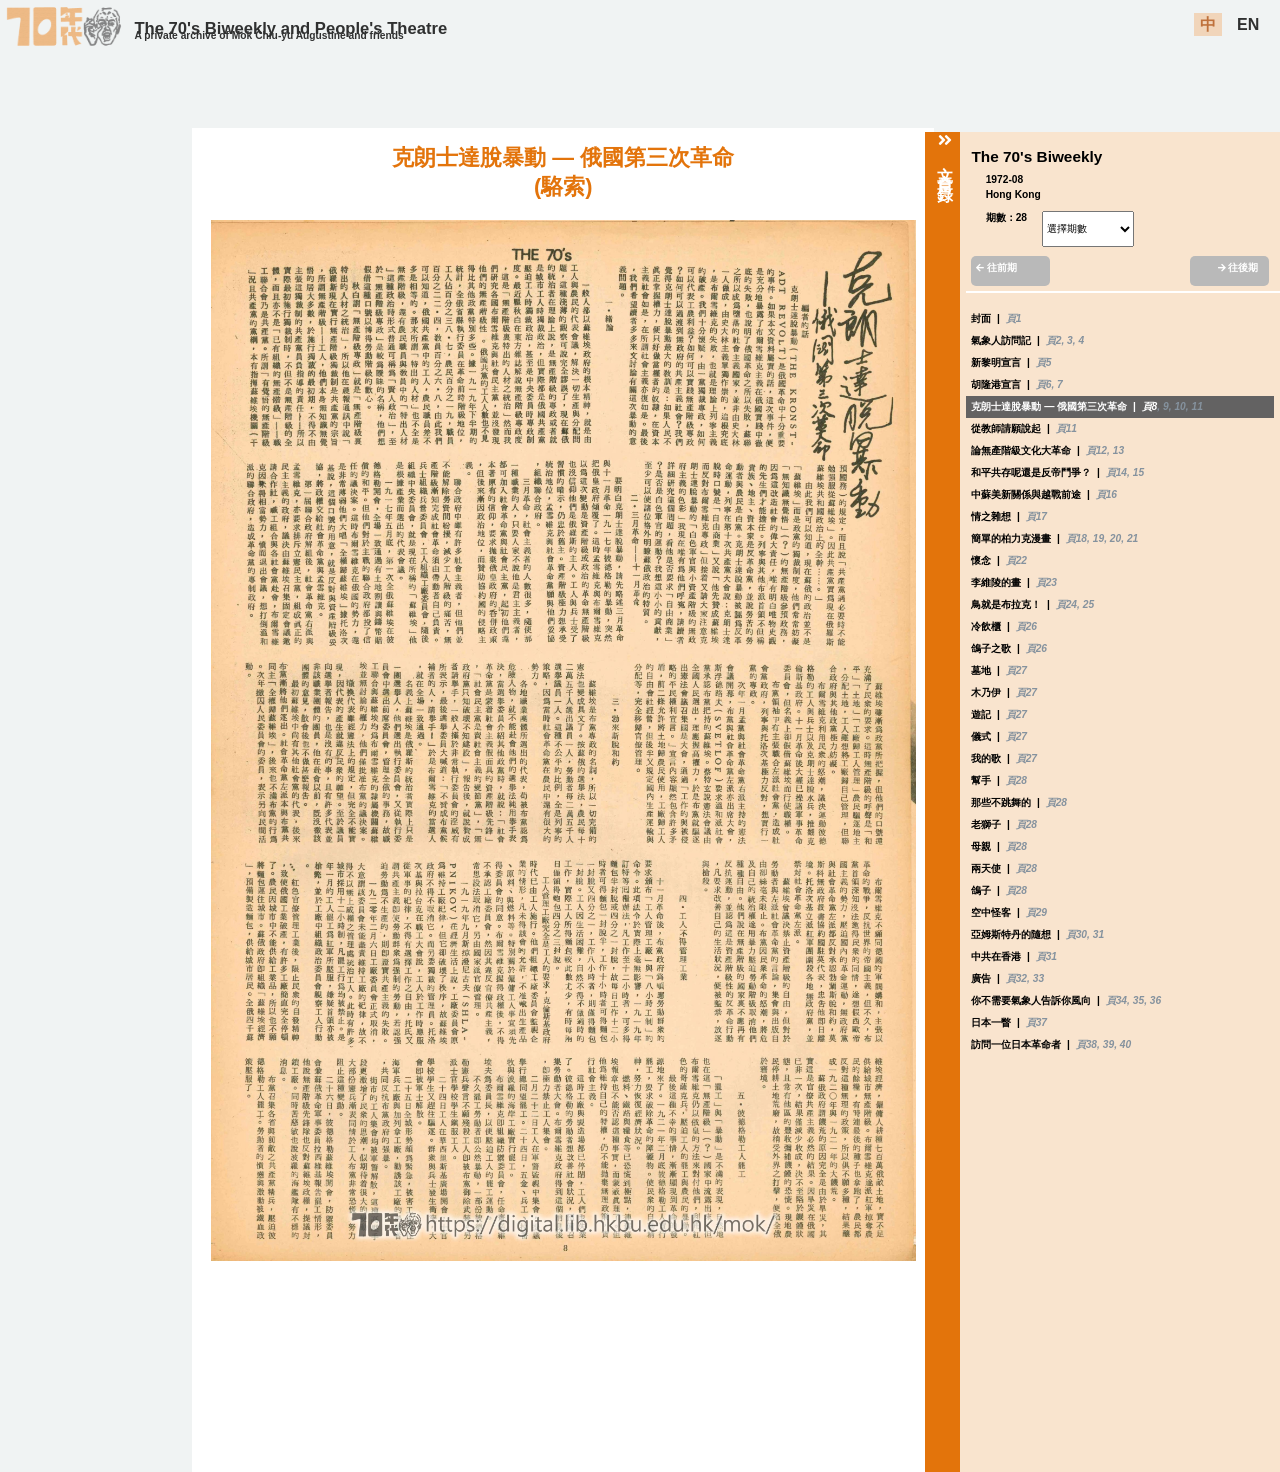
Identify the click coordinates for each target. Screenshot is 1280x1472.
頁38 (1086, 1044)
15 (1138, 472)
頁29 (1036, 912)
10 (1179, 406)
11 (1196, 406)
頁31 (1046, 956)
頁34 (1116, 1000)
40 (1125, 1044)
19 (1098, 538)
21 (1132, 538)
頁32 (1016, 978)
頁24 (1066, 604)
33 (1038, 978)
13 (1118, 450)
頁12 (1096, 450)
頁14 (1116, 472)
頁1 (1014, 318)
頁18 (1076, 538)
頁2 (1054, 340)
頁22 (1016, 560)
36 (1155, 1000)
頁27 (1016, 670)
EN (1248, 24)
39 (1108, 1044)
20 (1115, 538)
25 (1088, 604)
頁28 (1016, 780)
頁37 (1036, 1022)
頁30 (1076, 934)
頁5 (1044, 362)
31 (1098, 934)
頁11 (1066, 428)
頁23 (1046, 582)
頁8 (1150, 406)
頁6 (1044, 384)
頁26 (1026, 626)
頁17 (1036, 516)
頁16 (1106, 494)
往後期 (1238, 267)
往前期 (996, 267)
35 (1138, 1000)
